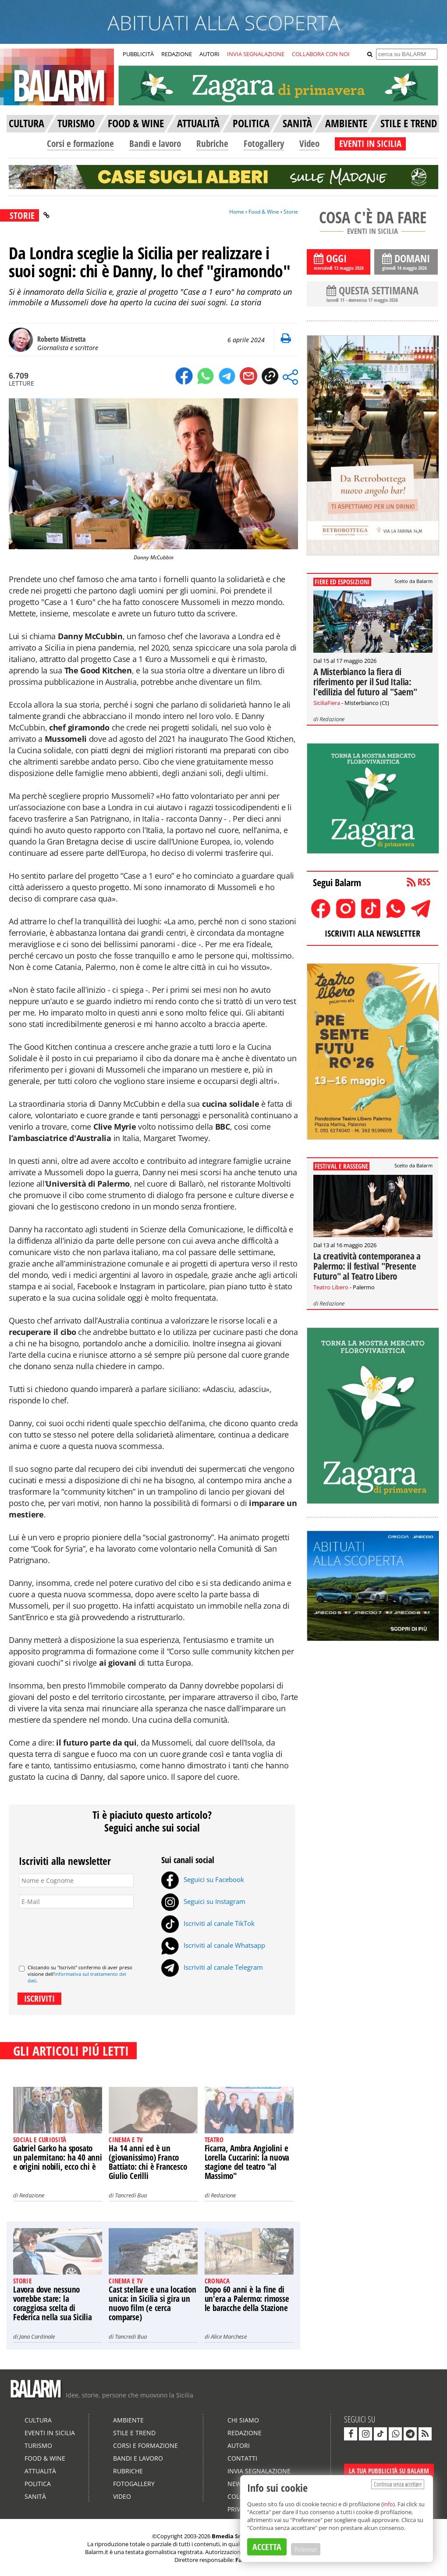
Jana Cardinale (37, 2336)
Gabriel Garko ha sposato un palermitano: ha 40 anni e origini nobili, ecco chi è (57, 2157)
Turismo (38, 2445)
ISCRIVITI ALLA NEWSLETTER (372, 933)
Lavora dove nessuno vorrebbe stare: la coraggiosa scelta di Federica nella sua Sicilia (52, 2303)
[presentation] (85, 1933)
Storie (291, 211)
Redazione (31, 2195)
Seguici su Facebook (202, 1879)
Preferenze (305, 2549)
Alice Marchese (229, 2336)
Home (236, 211)
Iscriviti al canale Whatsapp (213, 1945)
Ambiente (128, 2420)
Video (309, 143)
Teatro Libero (330, 1287)
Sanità (35, 2496)
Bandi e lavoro (155, 143)
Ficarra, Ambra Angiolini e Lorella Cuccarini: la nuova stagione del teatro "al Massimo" (247, 2162)
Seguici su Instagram (203, 1901)
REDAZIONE (176, 54)
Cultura (38, 2420)
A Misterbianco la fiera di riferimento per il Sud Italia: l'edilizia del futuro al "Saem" (365, 681)
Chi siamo (243, 2420)
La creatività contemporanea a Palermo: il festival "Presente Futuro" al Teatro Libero (367, 1266)
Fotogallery (264, 143)
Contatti (242, 2458)
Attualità (40, 2471)
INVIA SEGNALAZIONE (255, 54)
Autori (238, 2445)
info (388, 2504)
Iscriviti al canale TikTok (208, 1923)
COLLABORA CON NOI (321, 54)
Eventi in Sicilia (50, 2433)
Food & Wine (263, 211)
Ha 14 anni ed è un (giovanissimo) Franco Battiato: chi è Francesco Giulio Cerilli (148, 2162)
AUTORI (209, 54)
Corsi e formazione (80, 143)
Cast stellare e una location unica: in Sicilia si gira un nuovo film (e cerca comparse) (152, 2303)
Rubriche (212, 143)
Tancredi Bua (131, 2195)
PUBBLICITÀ (138, 54)
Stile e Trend (134, 2433)
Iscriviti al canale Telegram (212, 1967)
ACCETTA (266, 2547)
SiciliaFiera (326, 703)
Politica (38, 2483)
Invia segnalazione (259, 2471)
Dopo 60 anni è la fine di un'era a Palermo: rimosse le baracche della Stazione (247, 2299)
